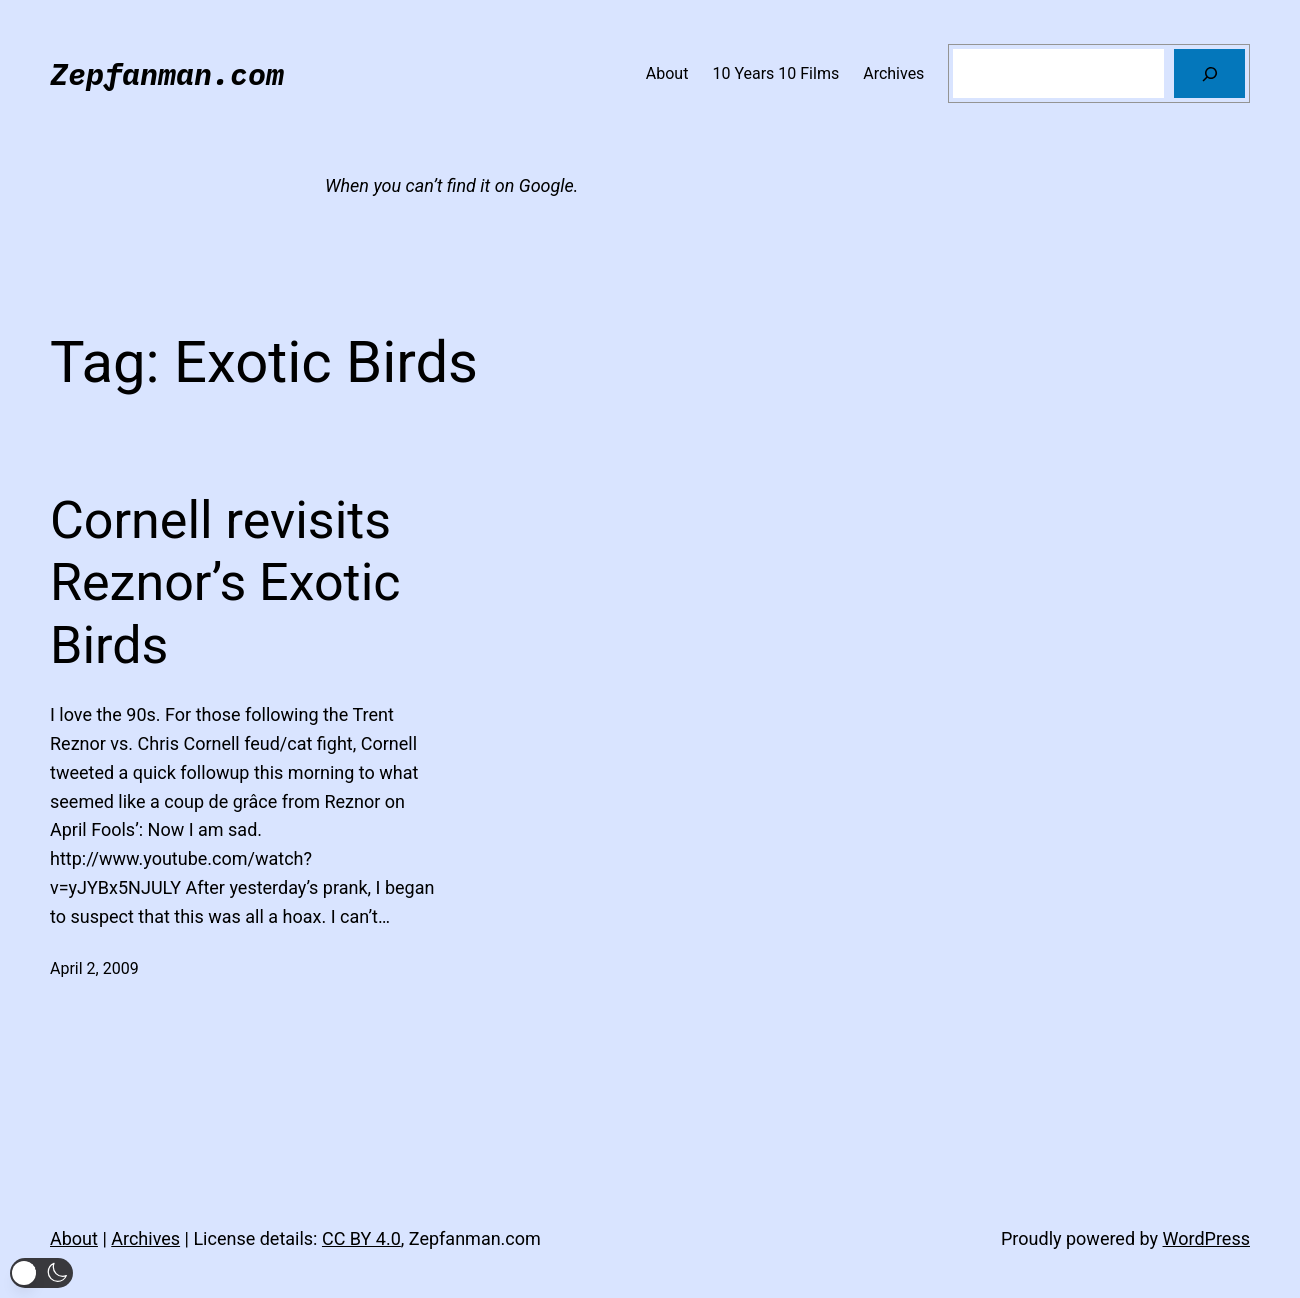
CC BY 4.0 (361, 1238)
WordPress (1206, 1238)
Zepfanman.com (167, 73)
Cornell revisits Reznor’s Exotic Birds (225, 583)
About (74, 1238)
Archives (145, 1238)
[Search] (1209, 73)
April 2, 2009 (94, 968)
